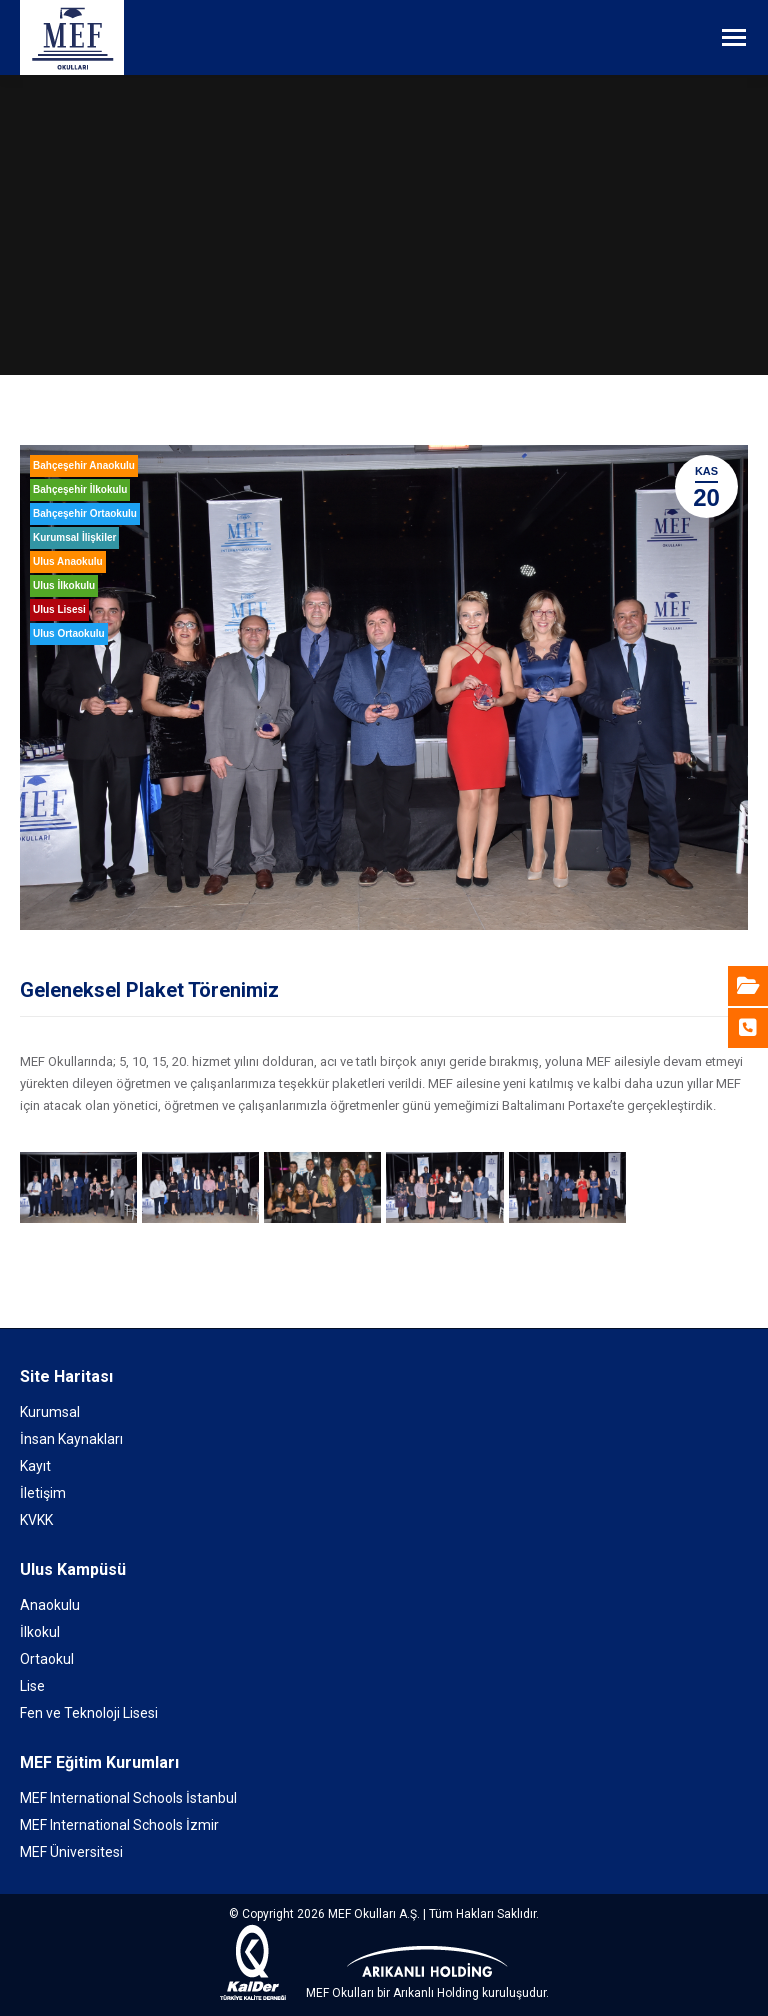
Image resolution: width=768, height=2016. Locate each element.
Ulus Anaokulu (68, 561)
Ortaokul (47, 1659)
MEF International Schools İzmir (119, 1825)
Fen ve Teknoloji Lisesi (89, 1713)
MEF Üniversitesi (71, 1852)
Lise (32, 1686)
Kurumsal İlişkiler (74, 537)
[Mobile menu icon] (734, 37)
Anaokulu (50, 1605)
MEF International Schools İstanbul (128, 1798)
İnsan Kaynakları (71, 1439)
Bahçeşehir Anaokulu (84, 465)
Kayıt (35, 1466)
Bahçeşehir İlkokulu (80, 489)
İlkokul (40, 1632)
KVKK (36, 1520)
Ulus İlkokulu (64, 585)
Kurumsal (50, 1412)
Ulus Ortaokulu (69, 633)
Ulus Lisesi (59, 609)
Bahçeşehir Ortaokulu (85, 513)
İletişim (43, 1493)
